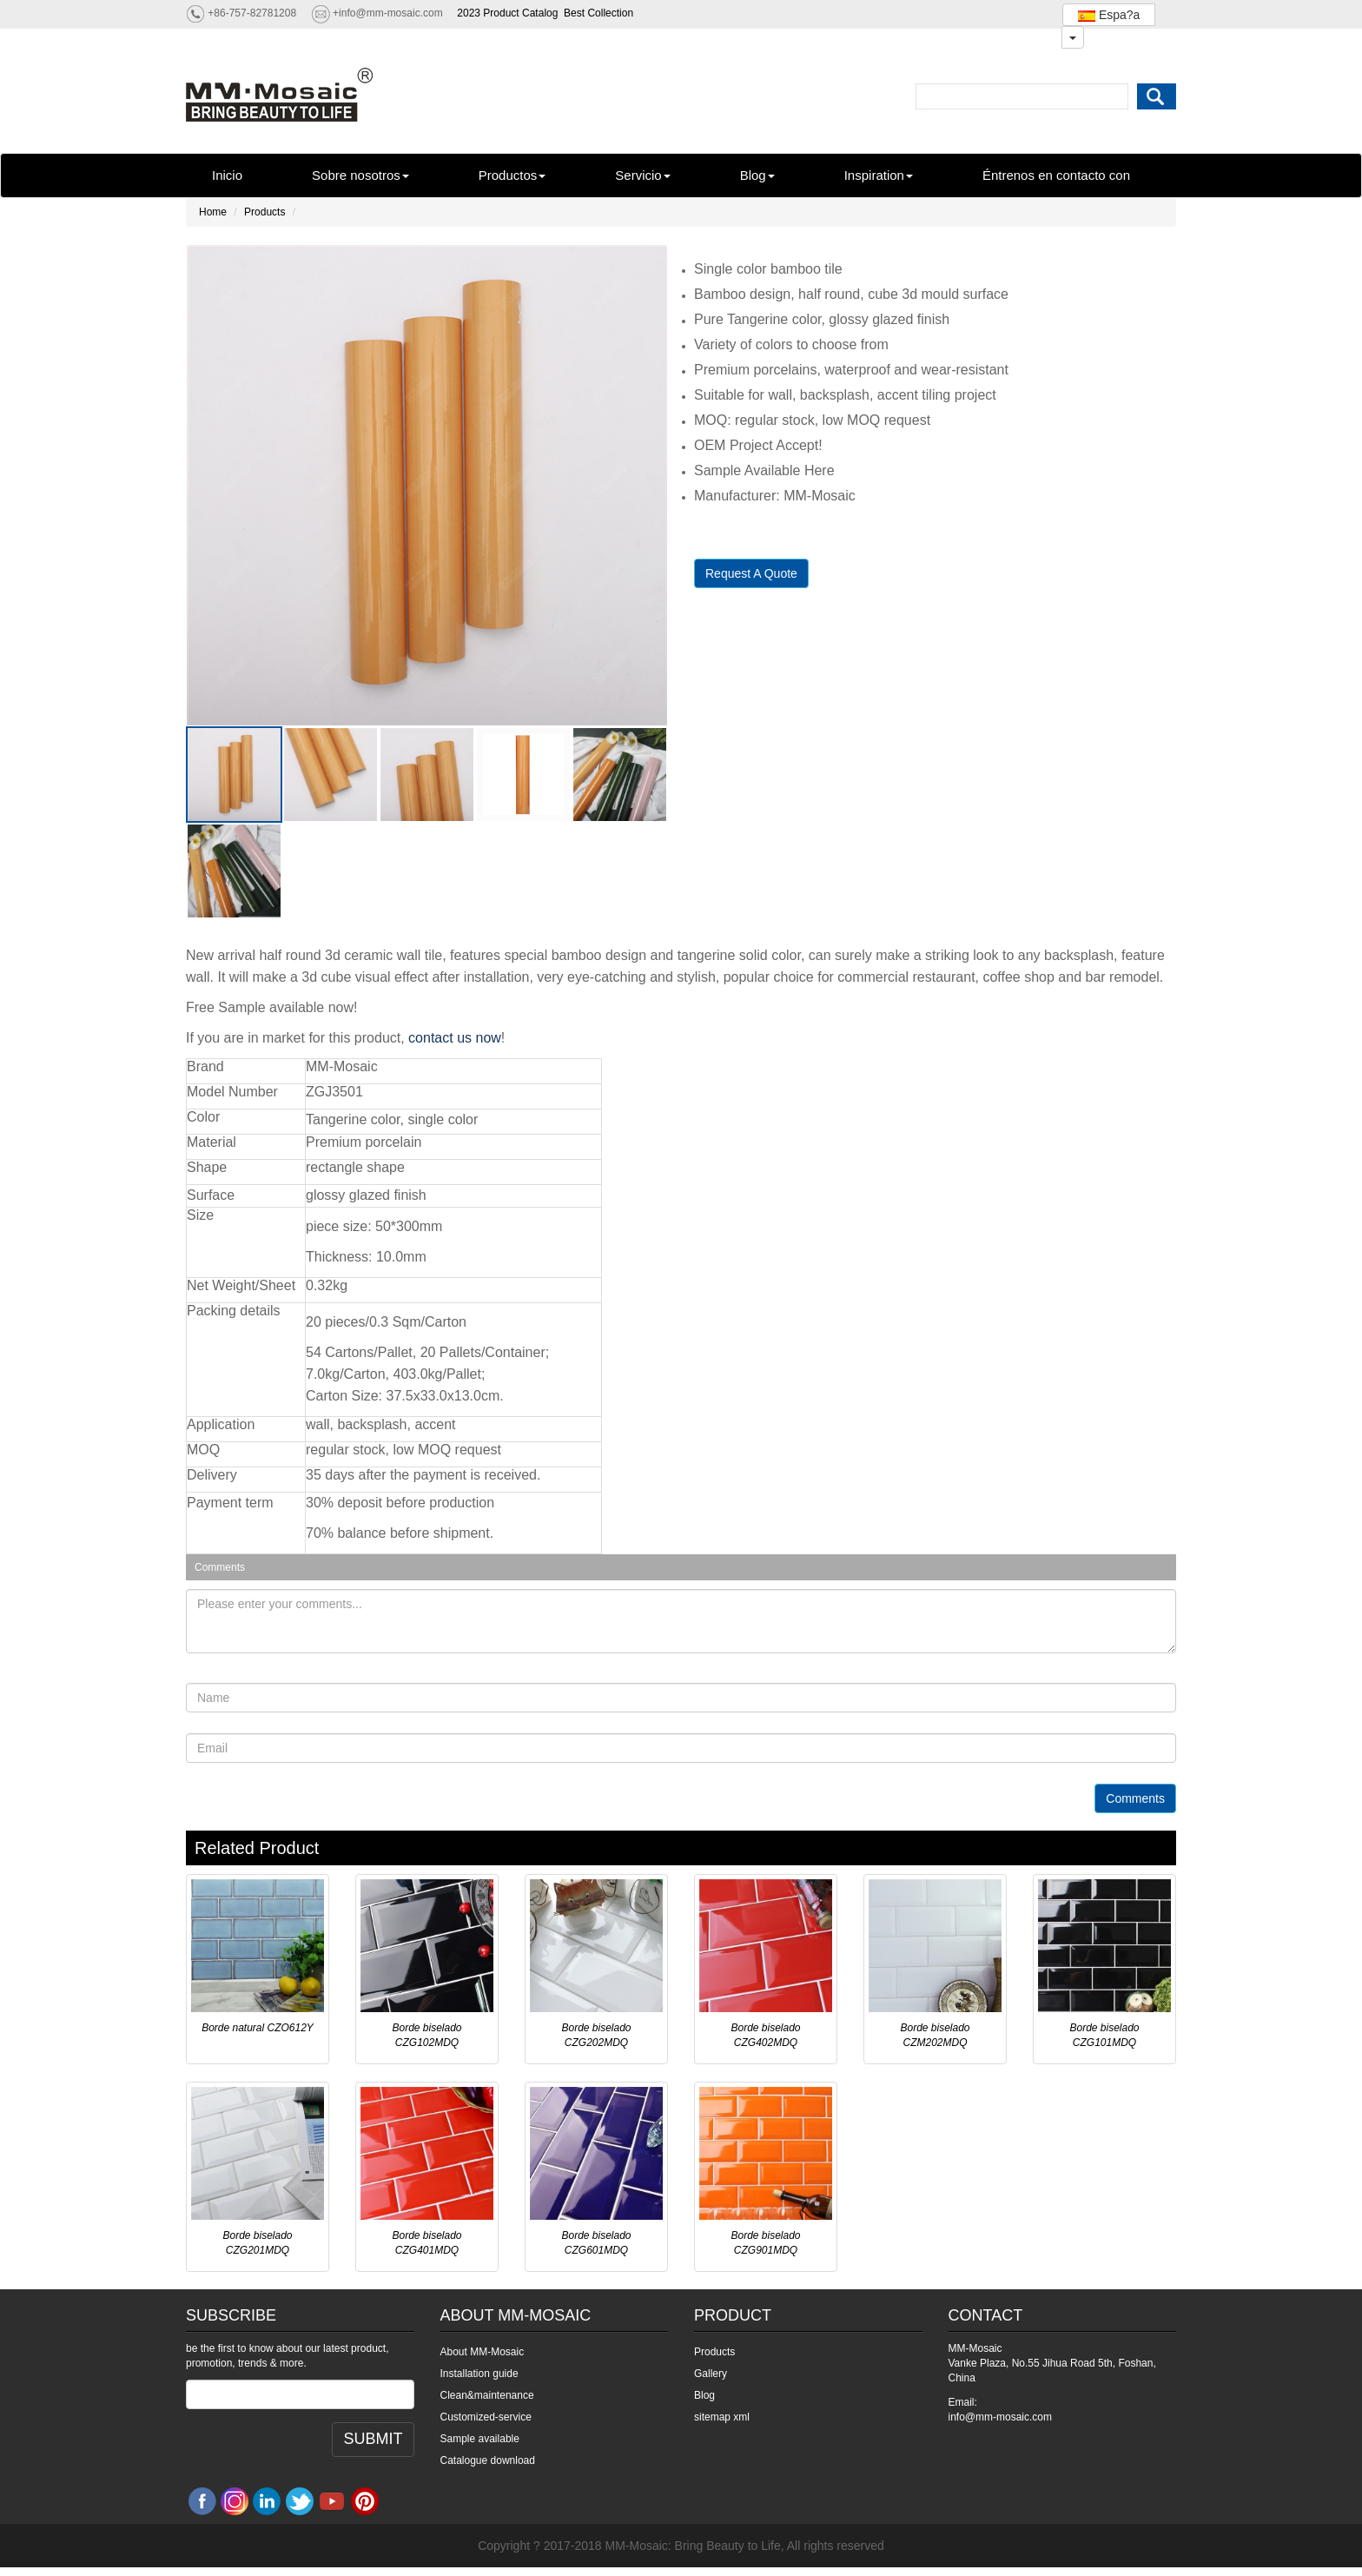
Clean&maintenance (487, 2395)
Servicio (642, 175)
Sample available (479, 2439)
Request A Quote (751, 573)
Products (264, 212)
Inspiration (878, 175)
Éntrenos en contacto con (1056, 175)
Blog (757, 175)
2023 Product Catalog (507, 13)
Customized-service (486, 2417)
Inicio (227, 175)
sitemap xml (722, 2417)
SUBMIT (372, 2438)
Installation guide (479, 2373)
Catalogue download (487, 2460)
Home (213, 212)
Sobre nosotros (360, 175)
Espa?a (1109, 15)
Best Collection (598, 13)
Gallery (710, 2373)
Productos (512, 175)
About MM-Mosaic (482, 2352)
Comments (1135, 1798)
